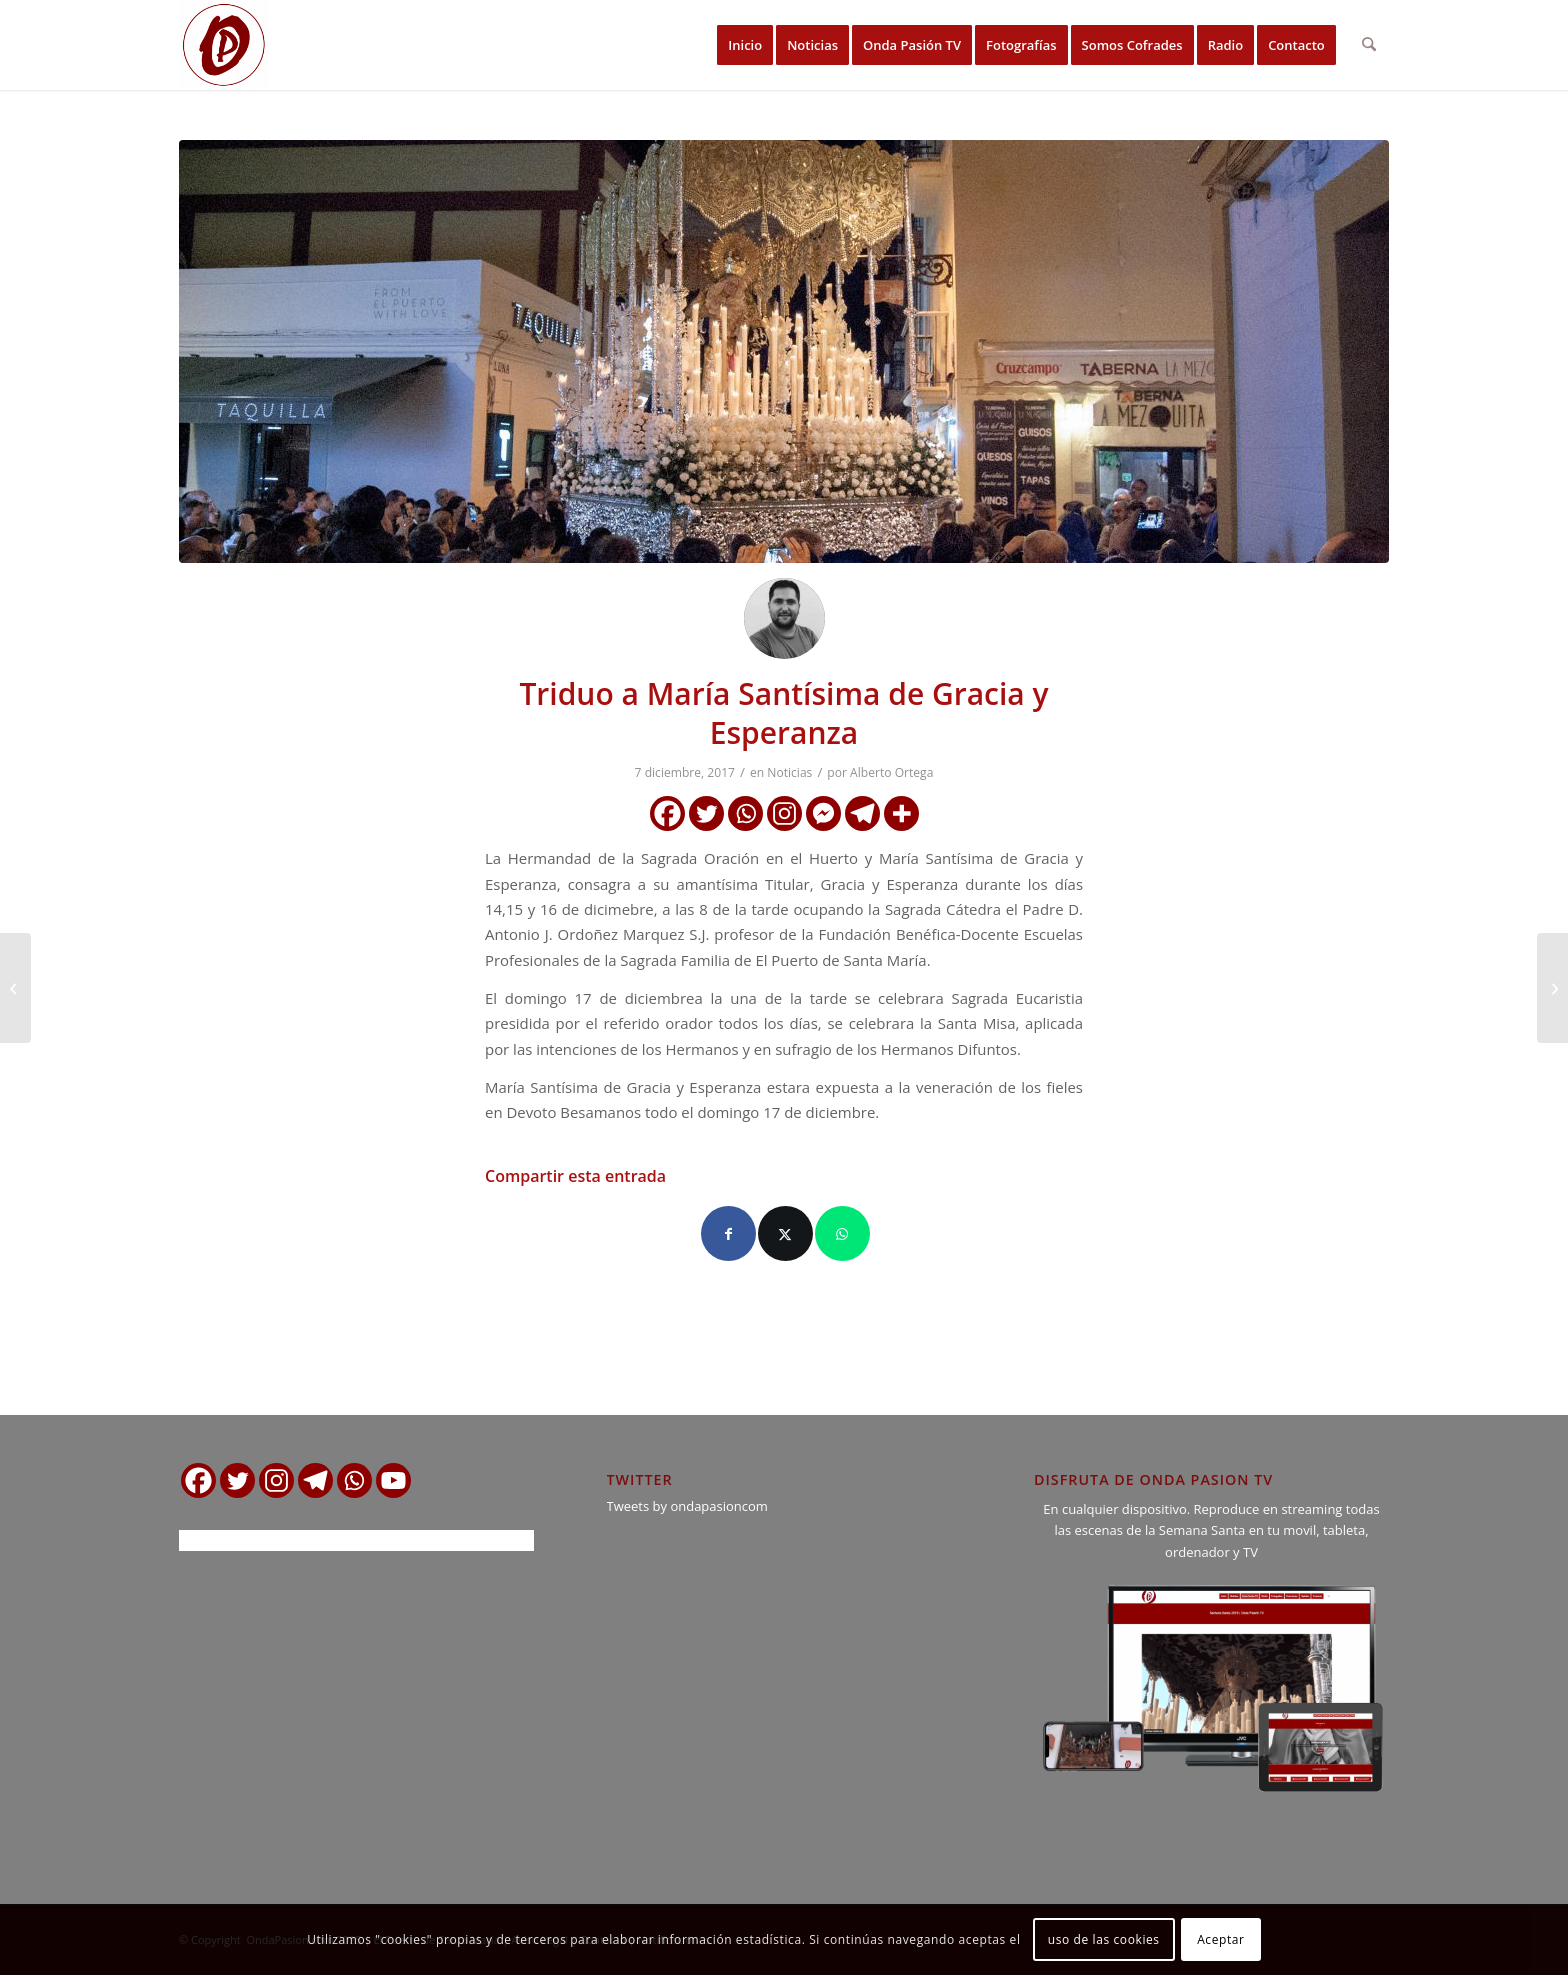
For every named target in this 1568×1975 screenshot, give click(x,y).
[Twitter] (706, 813)
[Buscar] (1369, 45)
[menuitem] (746, 45)
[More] (901, 813)
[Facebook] (667, 813)
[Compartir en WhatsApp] (842, 1233)
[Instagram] (784, 813)
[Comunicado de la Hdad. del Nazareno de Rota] (15, 988)
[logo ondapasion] (224, 45)
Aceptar (1220, 1939)
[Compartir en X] (785, 1233)
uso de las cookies (1104, 1939)
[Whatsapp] (745, 813)
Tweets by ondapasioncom (687, 1506)
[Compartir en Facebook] (728, 1233)
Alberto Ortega (891, 772)
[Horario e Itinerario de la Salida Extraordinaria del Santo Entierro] (1552, 988)
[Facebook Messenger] (823, 813)
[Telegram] (862, 813)
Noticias (789, 772)
